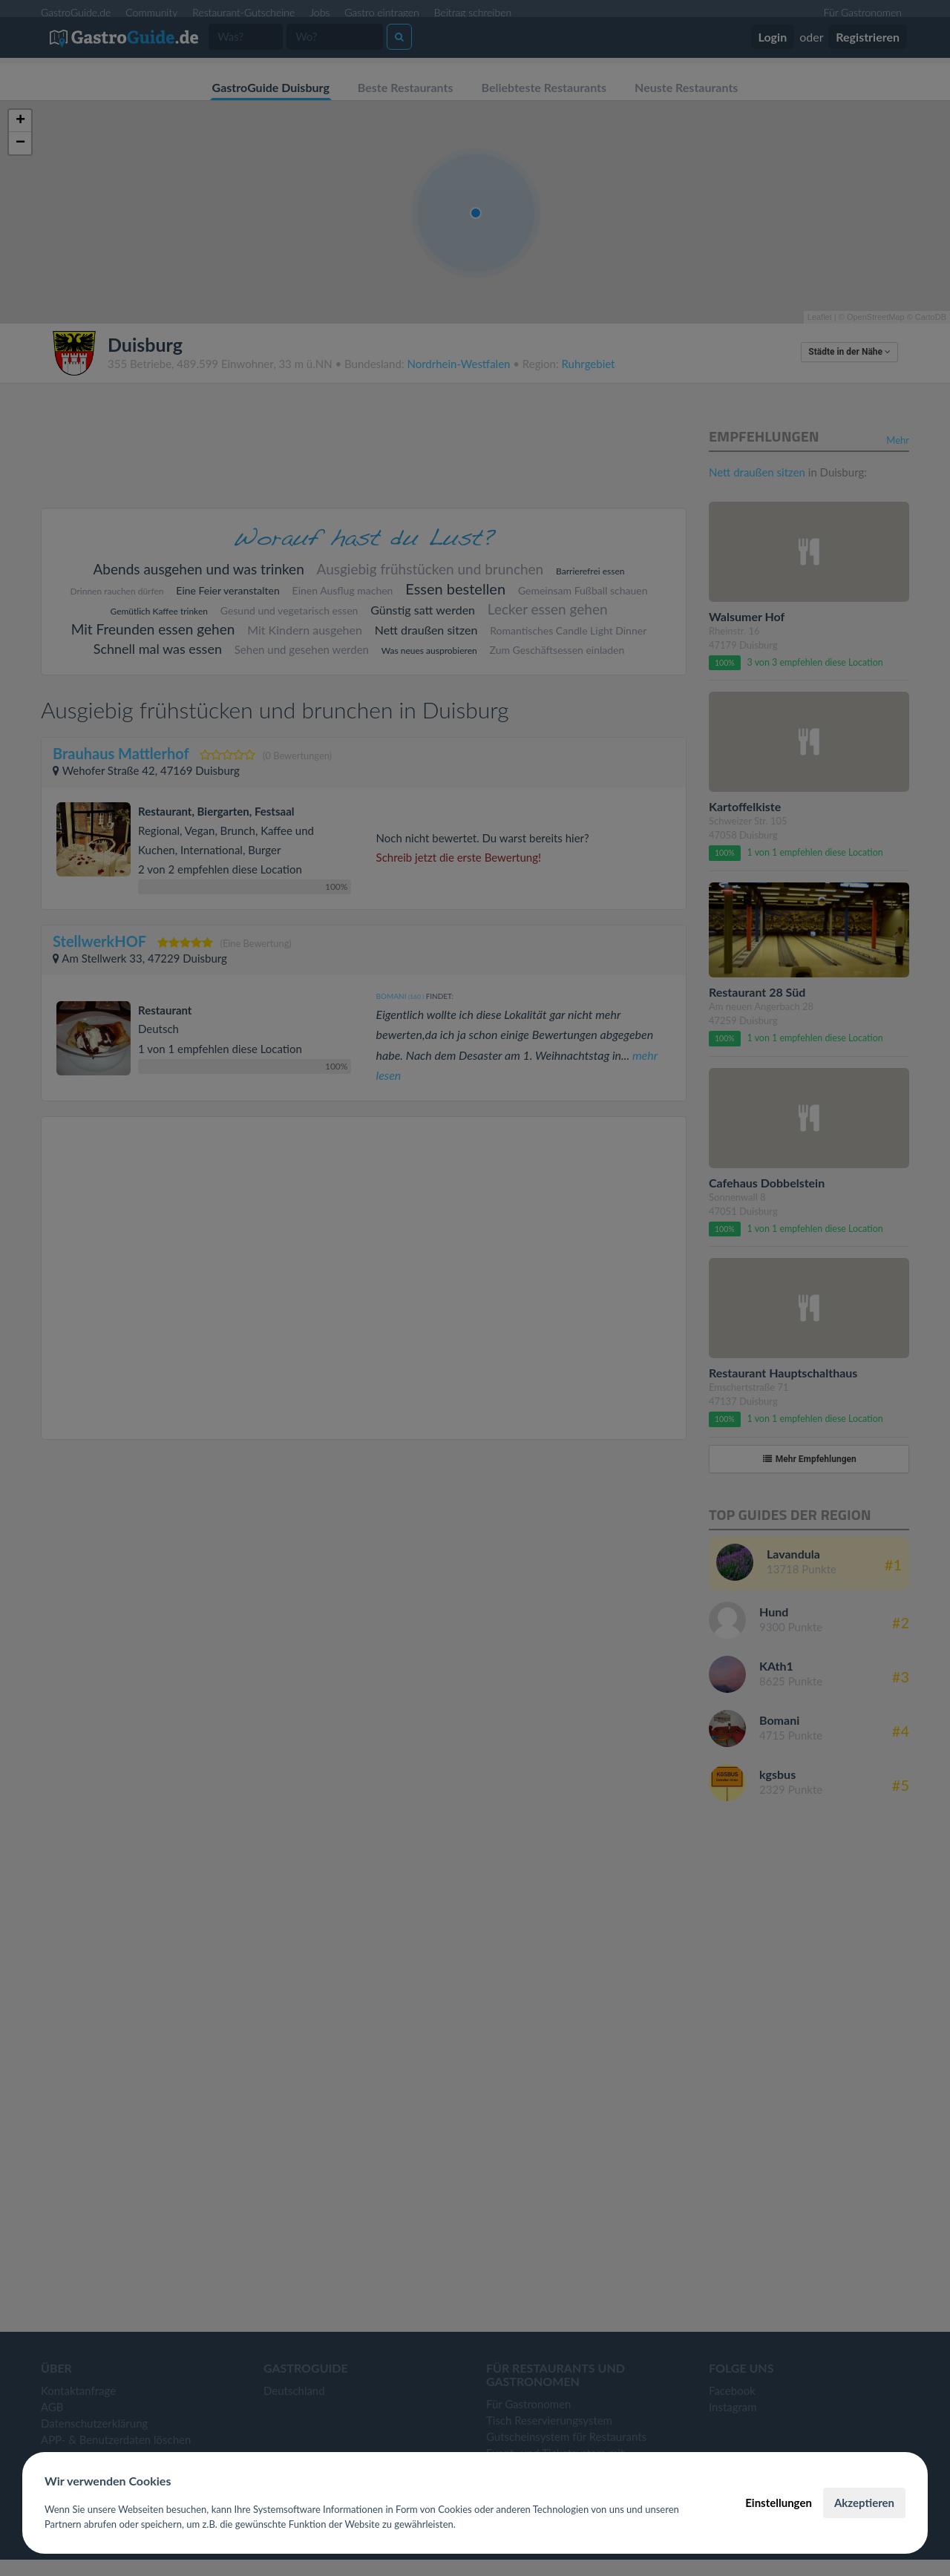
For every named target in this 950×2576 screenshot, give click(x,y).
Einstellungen (778, 2502)
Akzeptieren (864, 2502)
